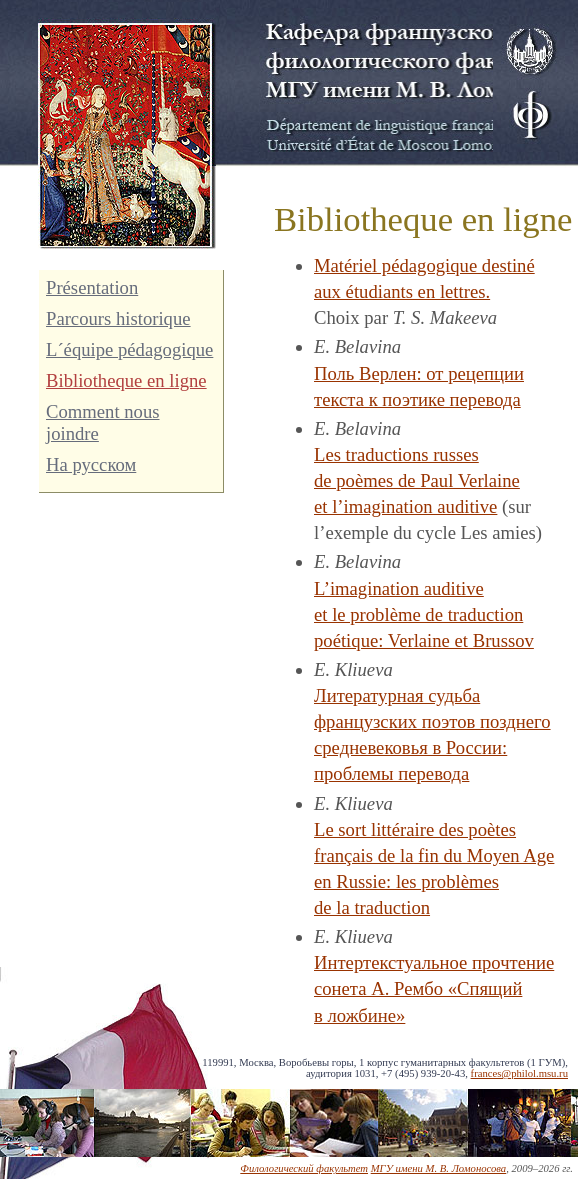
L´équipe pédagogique (129, 349)
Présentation (92, 287)
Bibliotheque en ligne (126, 380)
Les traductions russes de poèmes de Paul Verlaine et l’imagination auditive (417, 480)
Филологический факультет (304, 1168)
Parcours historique (118, 318)
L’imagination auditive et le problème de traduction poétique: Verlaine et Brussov (424, 614)
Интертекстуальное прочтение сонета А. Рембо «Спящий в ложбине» (434, 988)
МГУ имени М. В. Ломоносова (439, 1168)
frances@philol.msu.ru (519, 1073)
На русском (91, 464)
